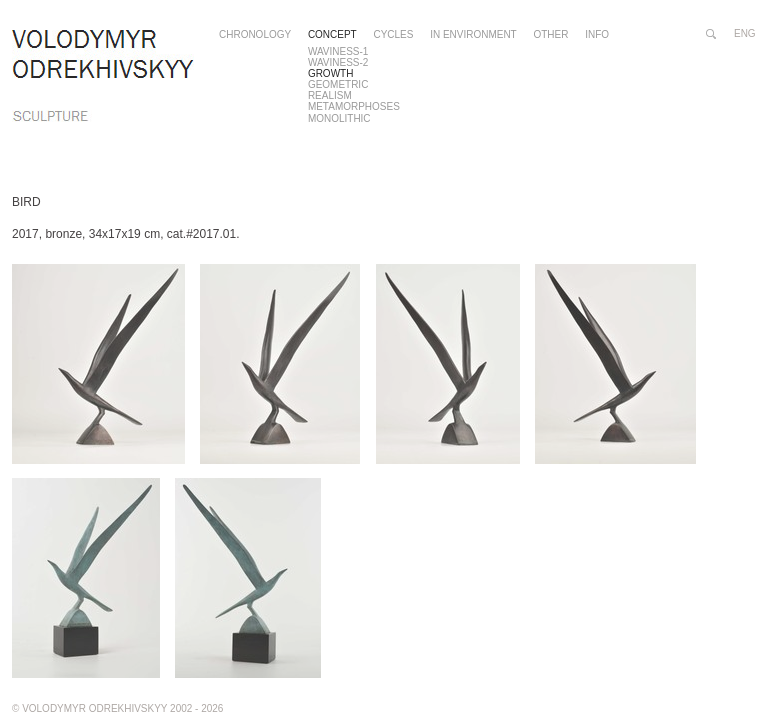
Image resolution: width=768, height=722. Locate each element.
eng (745, 33)
